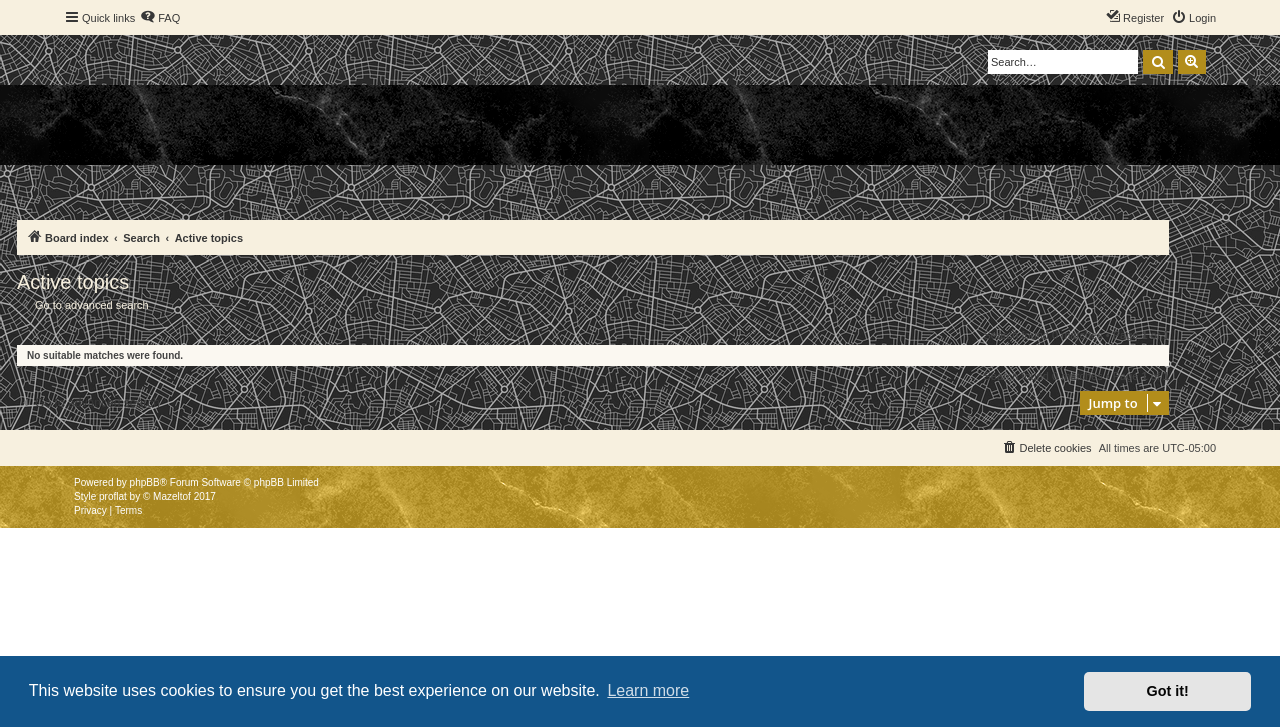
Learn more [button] (648, 690)
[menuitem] (160, 18)
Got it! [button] (1168, 691)
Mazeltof (172, 496)
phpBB (145, 482)
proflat (113, 496)
